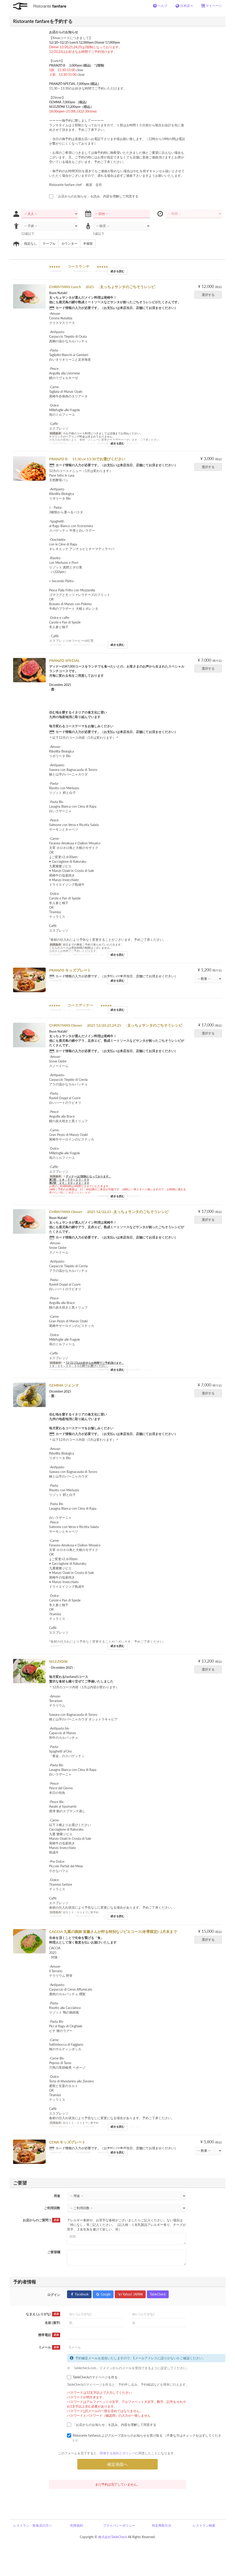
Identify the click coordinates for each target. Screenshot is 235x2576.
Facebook (79, 2294)
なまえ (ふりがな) (43, 2314)
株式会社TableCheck (112, 2537)
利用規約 (76, 2525)
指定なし (29, 244)
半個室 (86, 244)
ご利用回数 (52, 2208)
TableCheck (158, 2294)
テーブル (48, 244)
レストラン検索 (204, 2525)
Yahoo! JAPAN (130, 2294)
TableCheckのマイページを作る (92, 2377)
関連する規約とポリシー (117, 2453)
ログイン (53, 2295)
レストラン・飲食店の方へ (32, 2525)
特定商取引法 (161, 2525)
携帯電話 (49, 2335)
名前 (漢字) (52, 2323)
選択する (210, 295)
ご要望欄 (53, 2252)
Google (103, 2294)
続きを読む (117, 271)
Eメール (49, 2347)
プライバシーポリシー (119, 2525)
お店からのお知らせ (63, 32)
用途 (57, 2196)
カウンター (67, 244)
